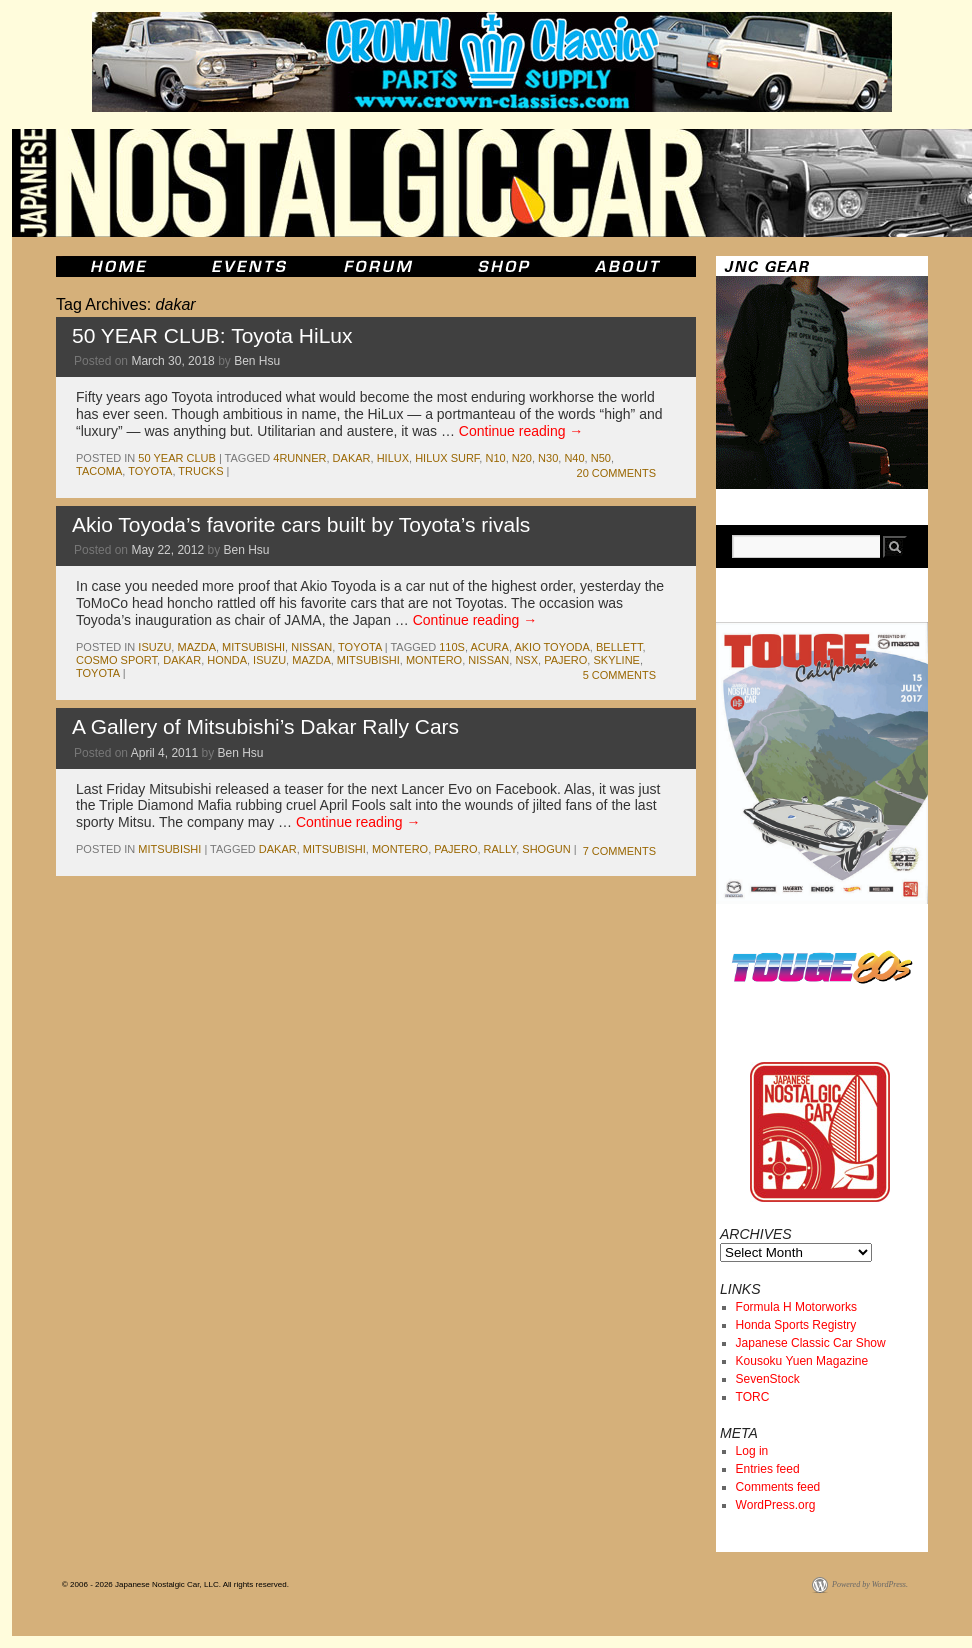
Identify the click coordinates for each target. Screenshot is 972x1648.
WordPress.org (776, 1505)
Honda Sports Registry (796, 1325)
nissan (311, 647)
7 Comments (619, 851)
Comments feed (778, 1487)
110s (452, 647)
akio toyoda (551, 647)
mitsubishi (253, 647)
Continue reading (521, 431)
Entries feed (768, 1469)
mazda (196, 647)
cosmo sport (116, 660)
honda (227, 660)
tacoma (99, 471)
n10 (495, 458)
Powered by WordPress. (870, 1584)
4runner (299, 458)
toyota (150, 471)
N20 (522, 458)
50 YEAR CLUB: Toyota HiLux (212, 335)
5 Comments (619, 675)
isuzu (154, 647)
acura (489, 647)
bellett (619, 647)
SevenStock (768, 1379)
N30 (548, 458)
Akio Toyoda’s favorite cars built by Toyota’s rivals (301, 524)
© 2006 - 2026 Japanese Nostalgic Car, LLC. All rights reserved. (175, 1584)
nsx (526, 660)
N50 (601, 458)
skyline (616, 660)
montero (434, 660)
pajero (565, 660)
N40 (574, 458)
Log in (752, 1451)
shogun (546, 849)
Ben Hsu (257, 361)
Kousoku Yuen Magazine (802, 1361)
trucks (200, 471)
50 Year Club (176, 458)
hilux (393, 458)
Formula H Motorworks (796, 1307)
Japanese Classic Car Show (811, 1343)
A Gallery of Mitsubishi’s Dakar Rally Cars (265, 726)
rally (500, 849)
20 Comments (616, 473)
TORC (753, 1397)
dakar (352, 458)
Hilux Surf (447, 458)
